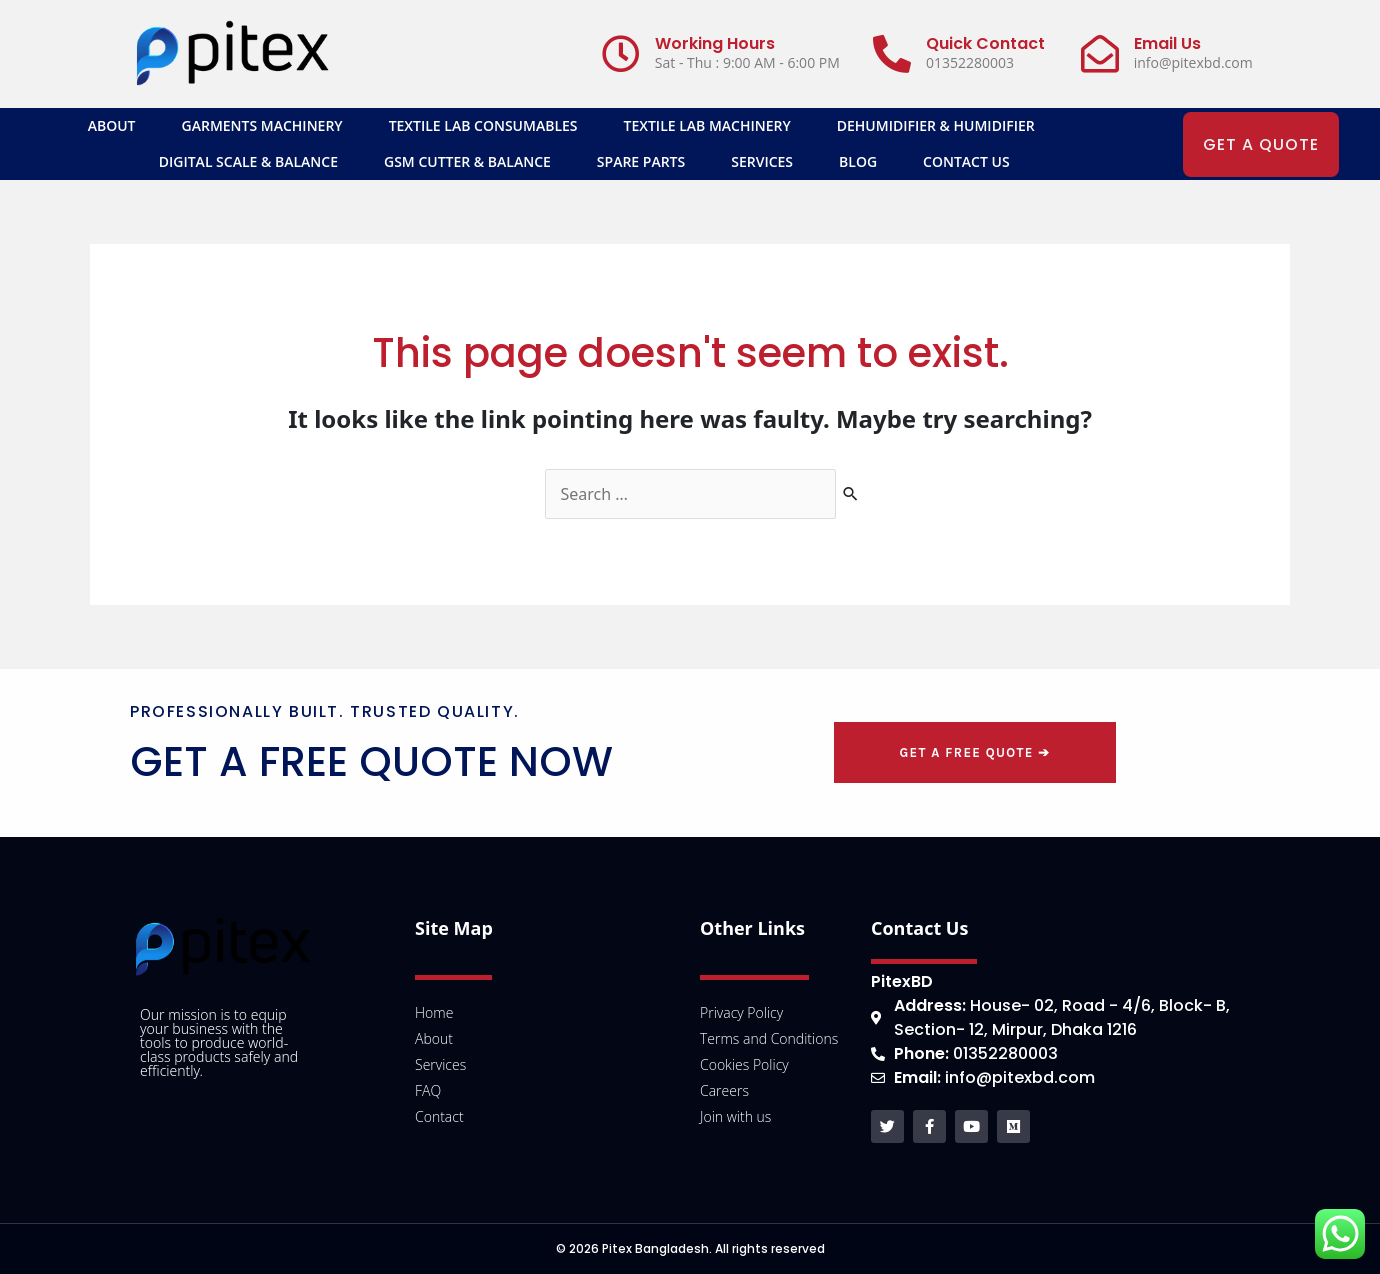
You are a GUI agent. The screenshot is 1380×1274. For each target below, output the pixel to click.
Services (762, 161)
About (112, 125)
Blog (858, 161)
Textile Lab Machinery (707, 125)
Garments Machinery (262, 125)
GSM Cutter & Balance (467, 161)
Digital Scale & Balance (248, 161)
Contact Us (966, 161)
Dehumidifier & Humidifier (936, 125)
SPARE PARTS (641, 161)
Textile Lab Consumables (483, 125)
